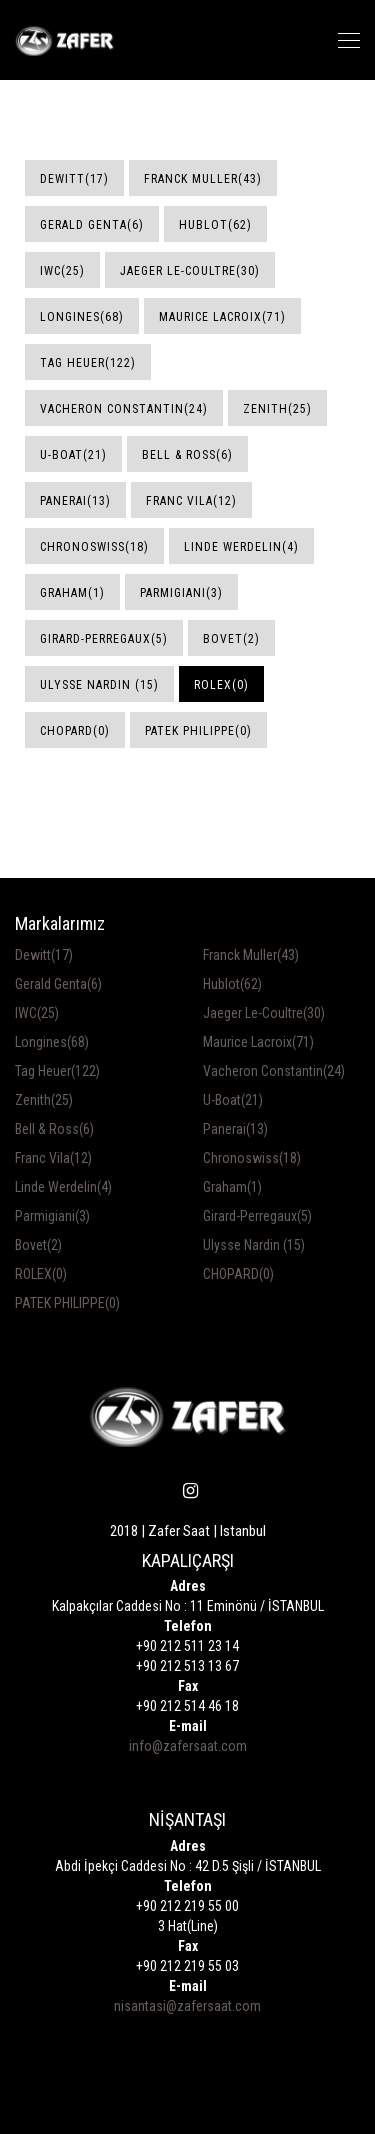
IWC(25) (62, 271)
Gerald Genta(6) (92, 225)
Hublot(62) (215, 225)
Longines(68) (82, 317)
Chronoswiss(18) (94, 547)
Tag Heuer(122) (88, 363)
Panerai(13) (75, 501)
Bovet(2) (231, 639)
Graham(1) (72, 593)
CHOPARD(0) (75, 731)
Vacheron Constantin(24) (124, 409)
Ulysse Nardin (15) (99, 685)
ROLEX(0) (221, 685)
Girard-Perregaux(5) (104, 639)
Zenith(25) (277, 409)
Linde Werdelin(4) (241, 547)
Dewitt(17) (74, 179)
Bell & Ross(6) (187, 455)
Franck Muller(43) (203, 179)
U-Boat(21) (73, 455)
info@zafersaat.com (188, 1746)
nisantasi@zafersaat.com (187, 2006)
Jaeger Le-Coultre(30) (190, 271)
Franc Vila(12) (191, 501)
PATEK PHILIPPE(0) (198, 731)
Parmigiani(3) (181, 593)
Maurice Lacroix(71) (222, 317)
